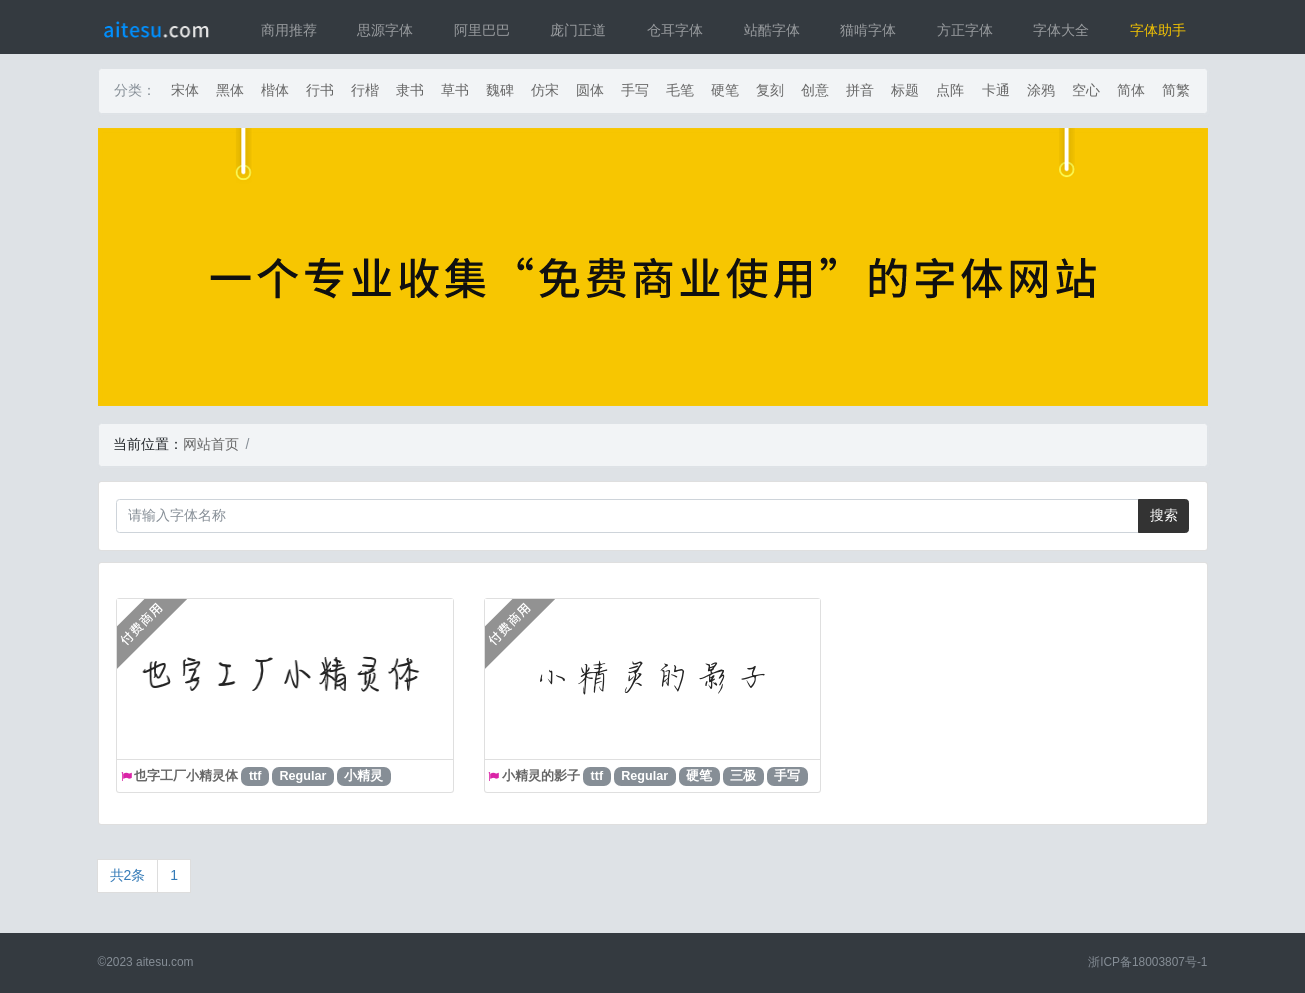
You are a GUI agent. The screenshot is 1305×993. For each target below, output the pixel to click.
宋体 (185, 90)
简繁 (1176, 90)
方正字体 (965, 30)
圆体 (590, 90)
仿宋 (545, 90)
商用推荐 (289, 30)
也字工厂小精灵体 (186, 776)
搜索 (1164, 515)
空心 (1086, 90)
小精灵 (363, 776)
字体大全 (1061, 30)
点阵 (950, 90)
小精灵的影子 (541, 776)
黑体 (230, 90)
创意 (815, 90)
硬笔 (725, 90)
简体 (1131, 90)
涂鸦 (1041, 90)
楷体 (275, 90)
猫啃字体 (868, 30)
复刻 (770, 90)
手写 (635, 90)
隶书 (410, 90)
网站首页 (211, 444)
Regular (303, 776)
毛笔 (680, 90)
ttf (255, 776)
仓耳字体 (675, 30)
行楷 (365, 90)
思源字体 (385, 30)
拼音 (860, 90)
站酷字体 (772, 30)
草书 (455, 90)
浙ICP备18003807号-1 (1147, 962)
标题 (905, 90)
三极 (743, 776)
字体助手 (1158, 30)
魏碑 (500, 90)
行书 (320, 90)
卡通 (996, 90)
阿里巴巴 (482, 30)
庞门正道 (578, 30)
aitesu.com (165, 962)
